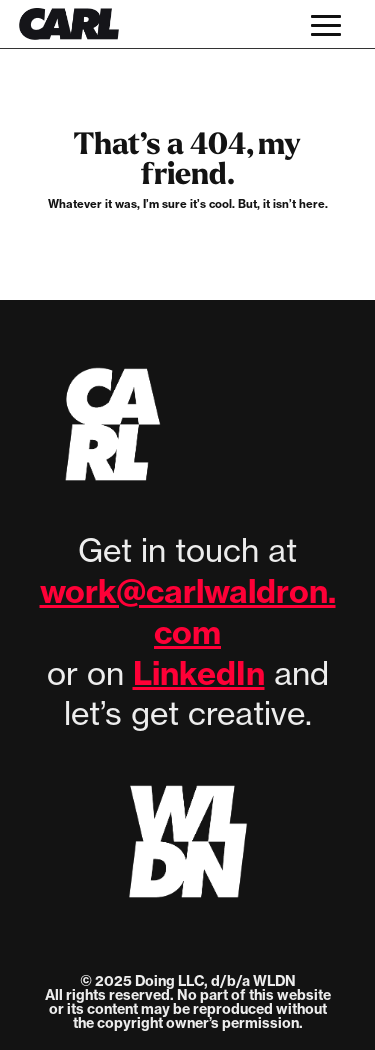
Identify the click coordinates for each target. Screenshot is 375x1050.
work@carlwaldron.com (188, 611)
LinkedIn (199, 673)
